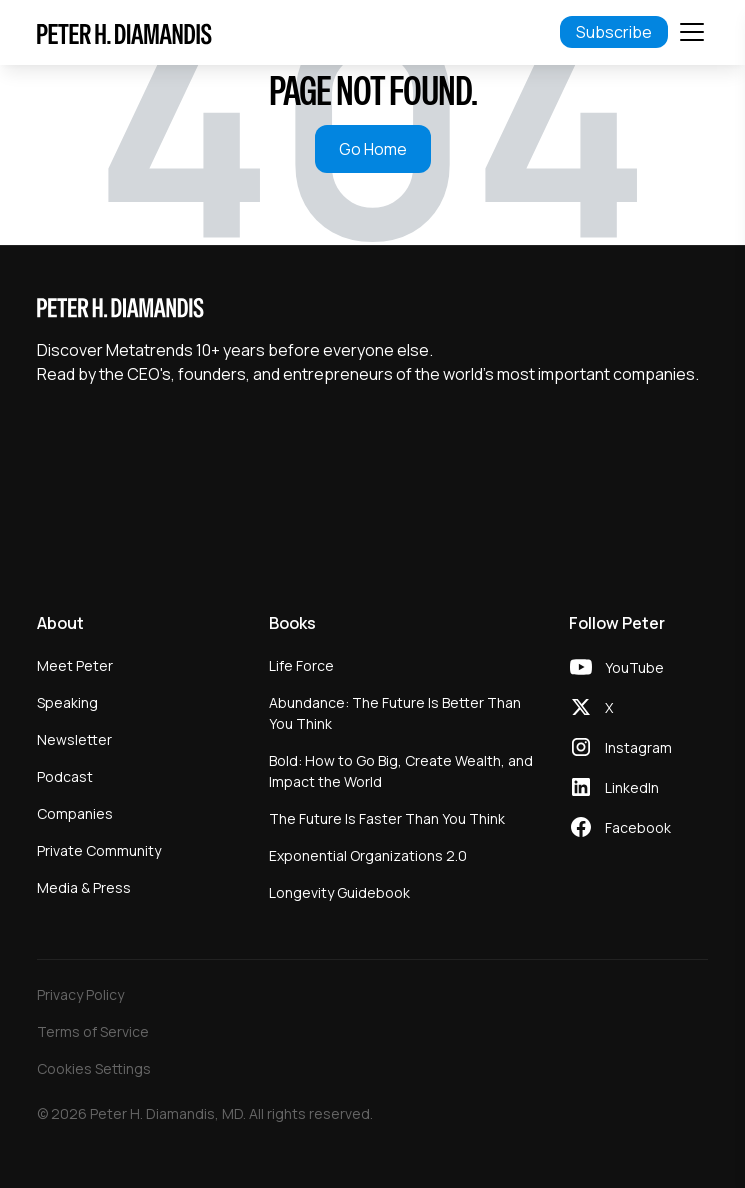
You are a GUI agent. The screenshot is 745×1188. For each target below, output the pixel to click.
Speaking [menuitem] (67, 702)
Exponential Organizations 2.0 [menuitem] (368, 855)
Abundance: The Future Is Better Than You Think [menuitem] (395, 713)
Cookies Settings (94, 1068)
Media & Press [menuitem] (84, 887)
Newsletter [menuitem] (74, 739)
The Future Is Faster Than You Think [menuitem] (387, 818)
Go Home (373, 149)
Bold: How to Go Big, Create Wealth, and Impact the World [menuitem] (401, 771)
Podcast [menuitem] (65, 776)
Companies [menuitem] (75, 813)
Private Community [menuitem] (99, 850)
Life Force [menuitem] (301, 665)
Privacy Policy (80, 994)
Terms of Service (93, 1031)
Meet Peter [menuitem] (75, 665)
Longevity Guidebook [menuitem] (339, 892)
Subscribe (614, 32)
